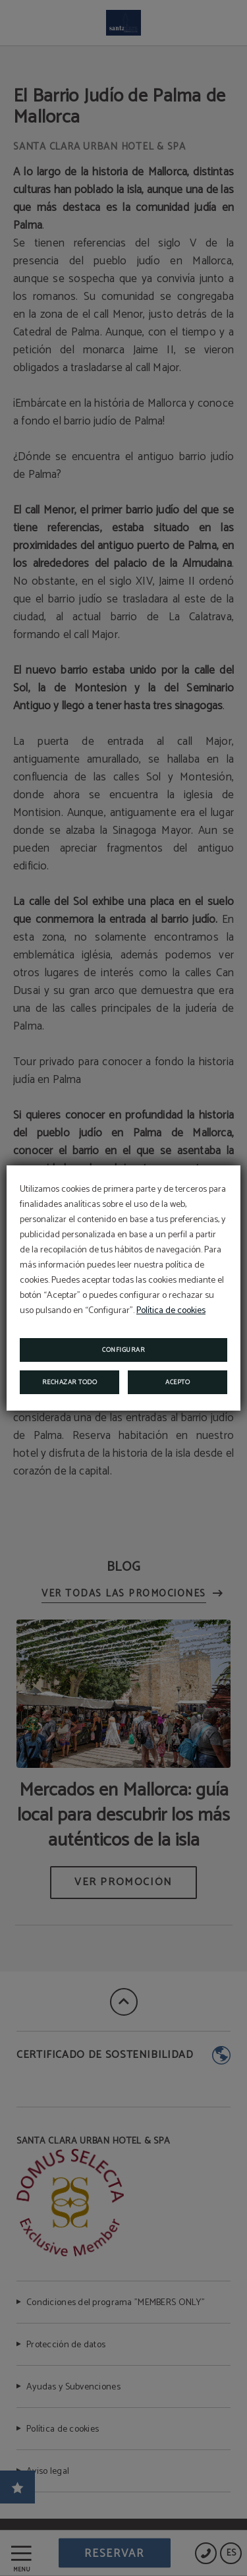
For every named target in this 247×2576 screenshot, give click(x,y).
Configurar (123, 1350)
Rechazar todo (69, 1382)
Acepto (177, 1382)
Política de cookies (171, 1310)
